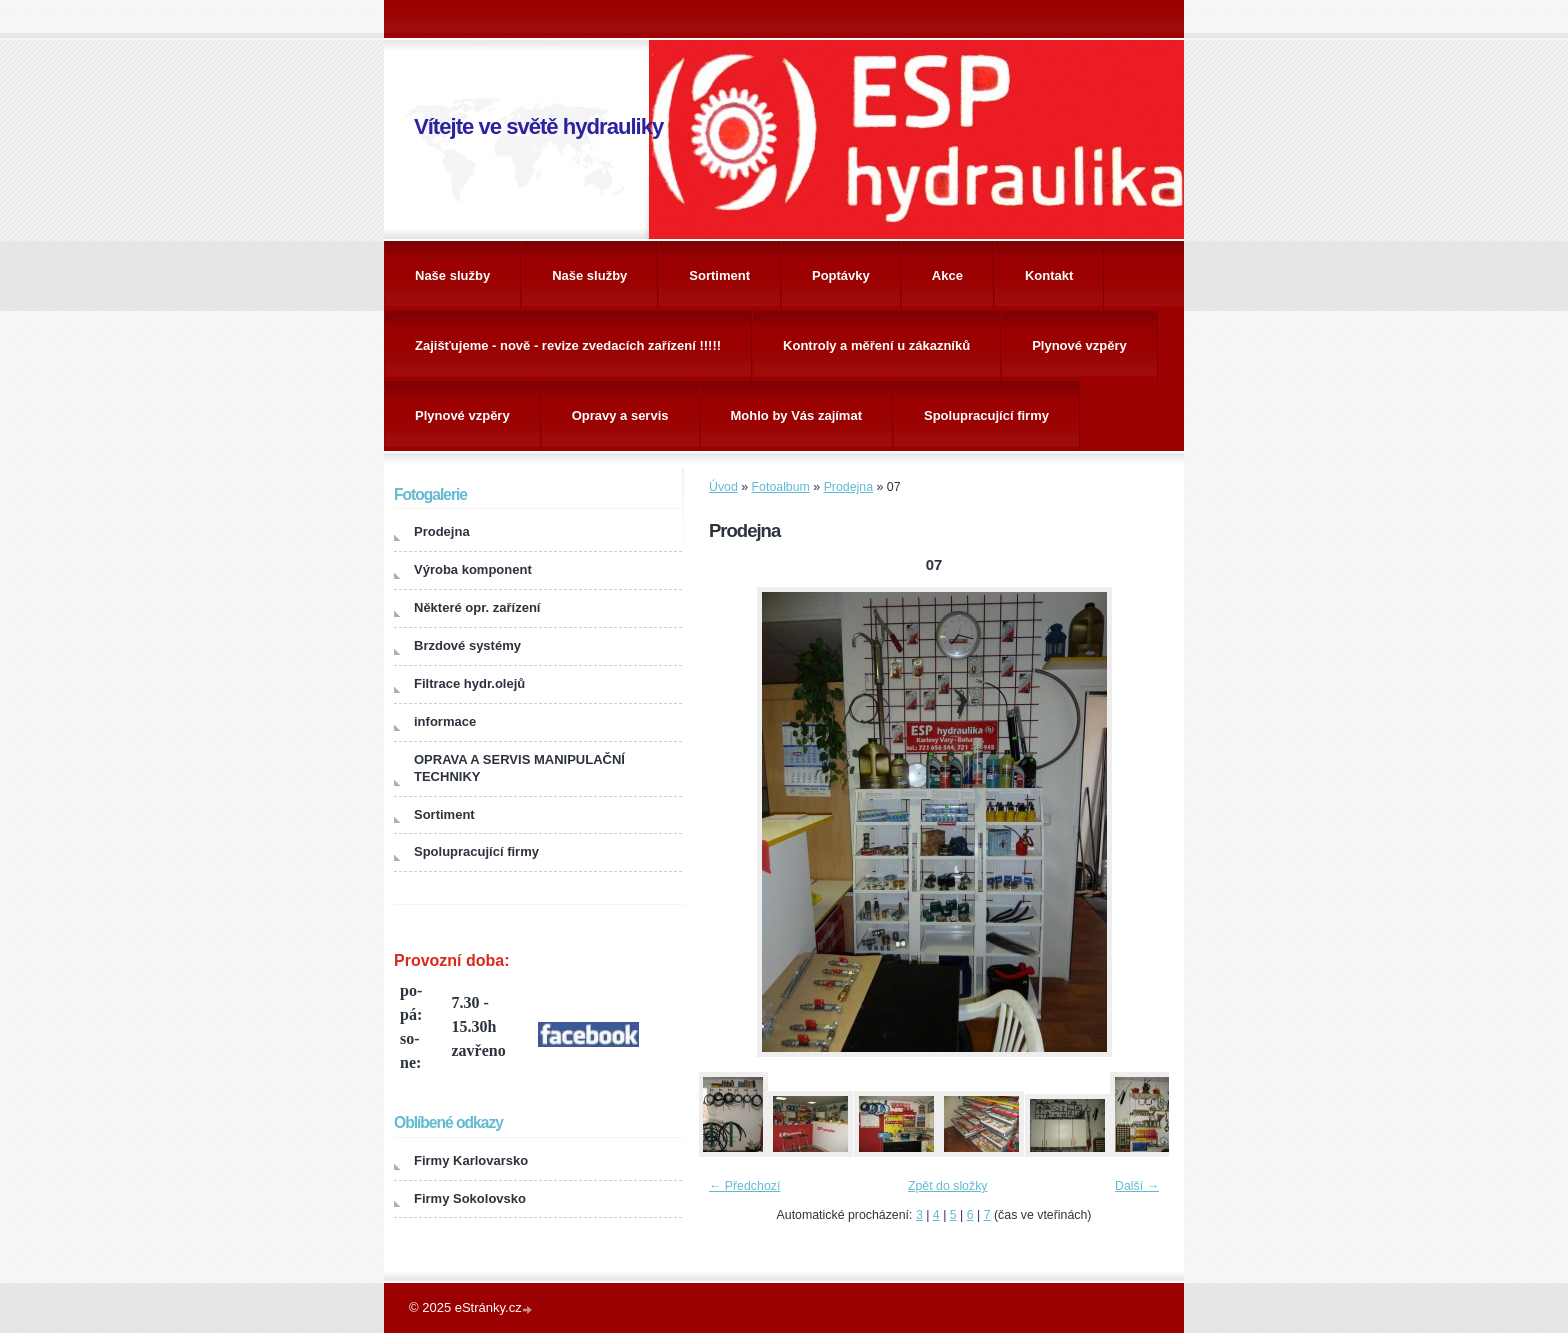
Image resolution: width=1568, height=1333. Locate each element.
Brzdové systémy (467, 645)
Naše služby (452, 275)
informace (445, 721)
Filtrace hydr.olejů (469, 683)
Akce (947, 275)
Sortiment (719, 275)
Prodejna (848, 487)
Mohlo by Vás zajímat (796, 415)
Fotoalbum (781, 487)
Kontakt (1049, 275)
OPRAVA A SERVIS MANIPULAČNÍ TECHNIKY (519, 768)
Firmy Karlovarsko (471, 1160)
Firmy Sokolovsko (470, 1198)
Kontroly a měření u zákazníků (876, 345)
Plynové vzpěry (1079, 345)
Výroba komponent (473, 569)
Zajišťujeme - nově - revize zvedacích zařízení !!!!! (568, 345)
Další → (1137, 1186)
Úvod (723, 487)
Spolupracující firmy (986, 415)
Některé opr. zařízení (477, 607)
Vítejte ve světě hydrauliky (538, 126)
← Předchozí (744, 1186)
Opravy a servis (620, 415)
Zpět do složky (948, 1186)
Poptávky (841, 275)
